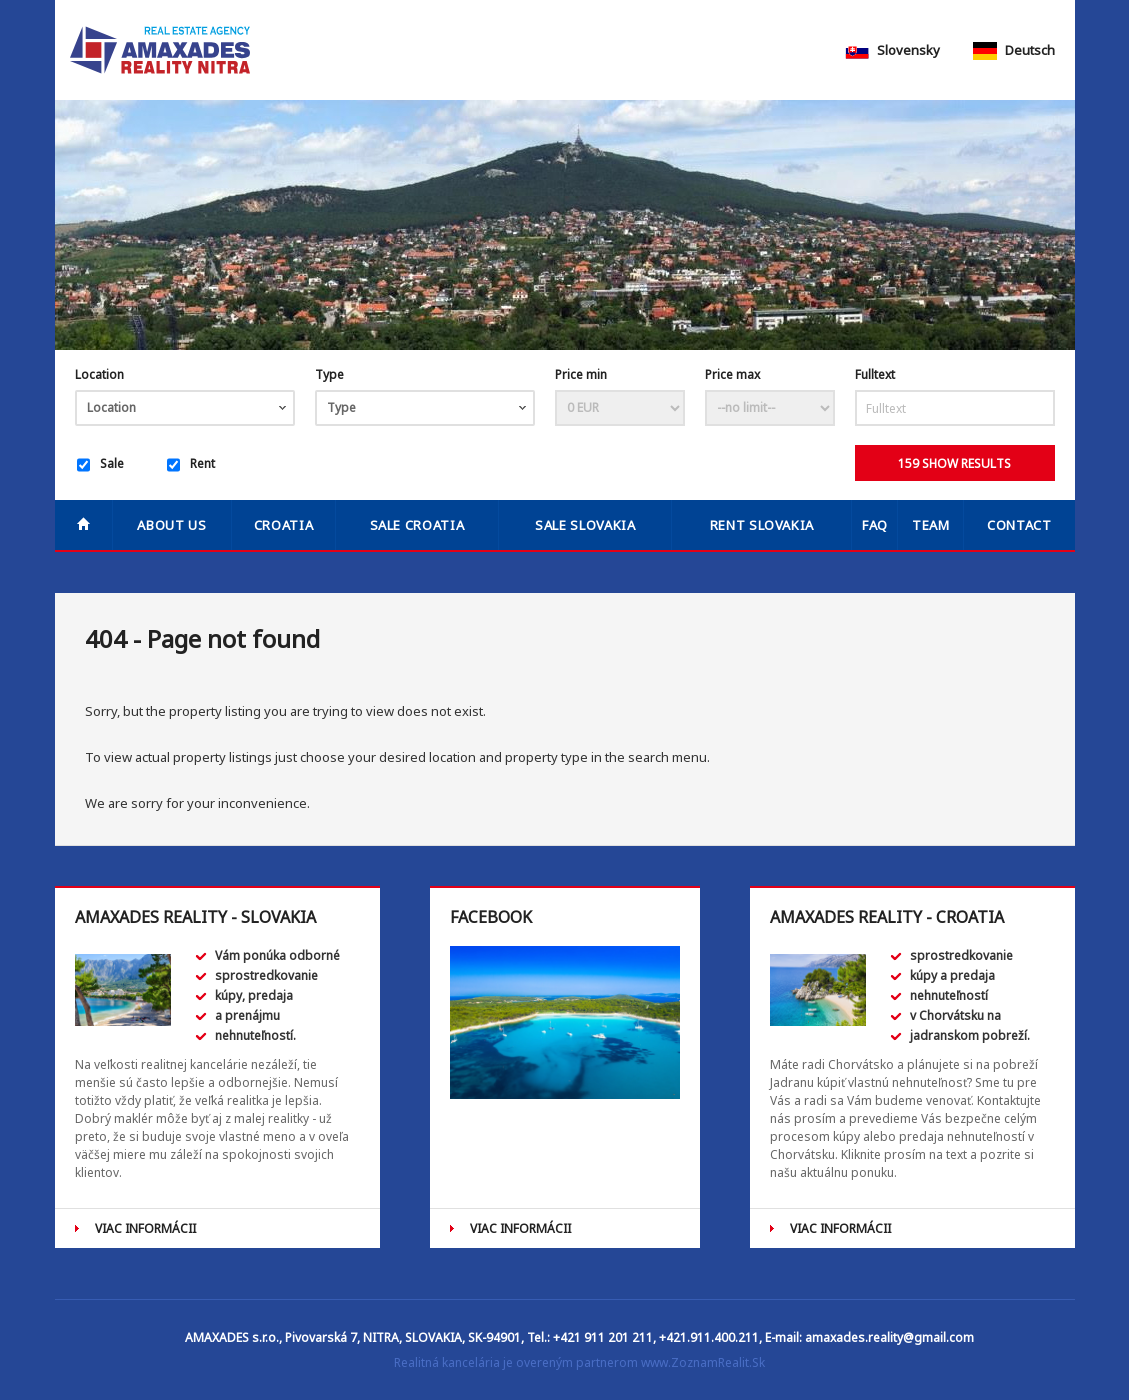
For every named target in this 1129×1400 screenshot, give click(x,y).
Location (99, 374)
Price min (581, 374)
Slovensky (892, 50)
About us (171, 525)
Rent (191, 465)
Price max (732, 374)
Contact (1019, 525)
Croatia (284, 525)
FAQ (875, 525)
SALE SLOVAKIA (585, 525)
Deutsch (1014, 50)
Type (329, 374)
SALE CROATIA (417, 525)
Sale (100, 465)
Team (931, 525)
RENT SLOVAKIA (762, 525)
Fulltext (875, 374)
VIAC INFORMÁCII (145, 1228)
